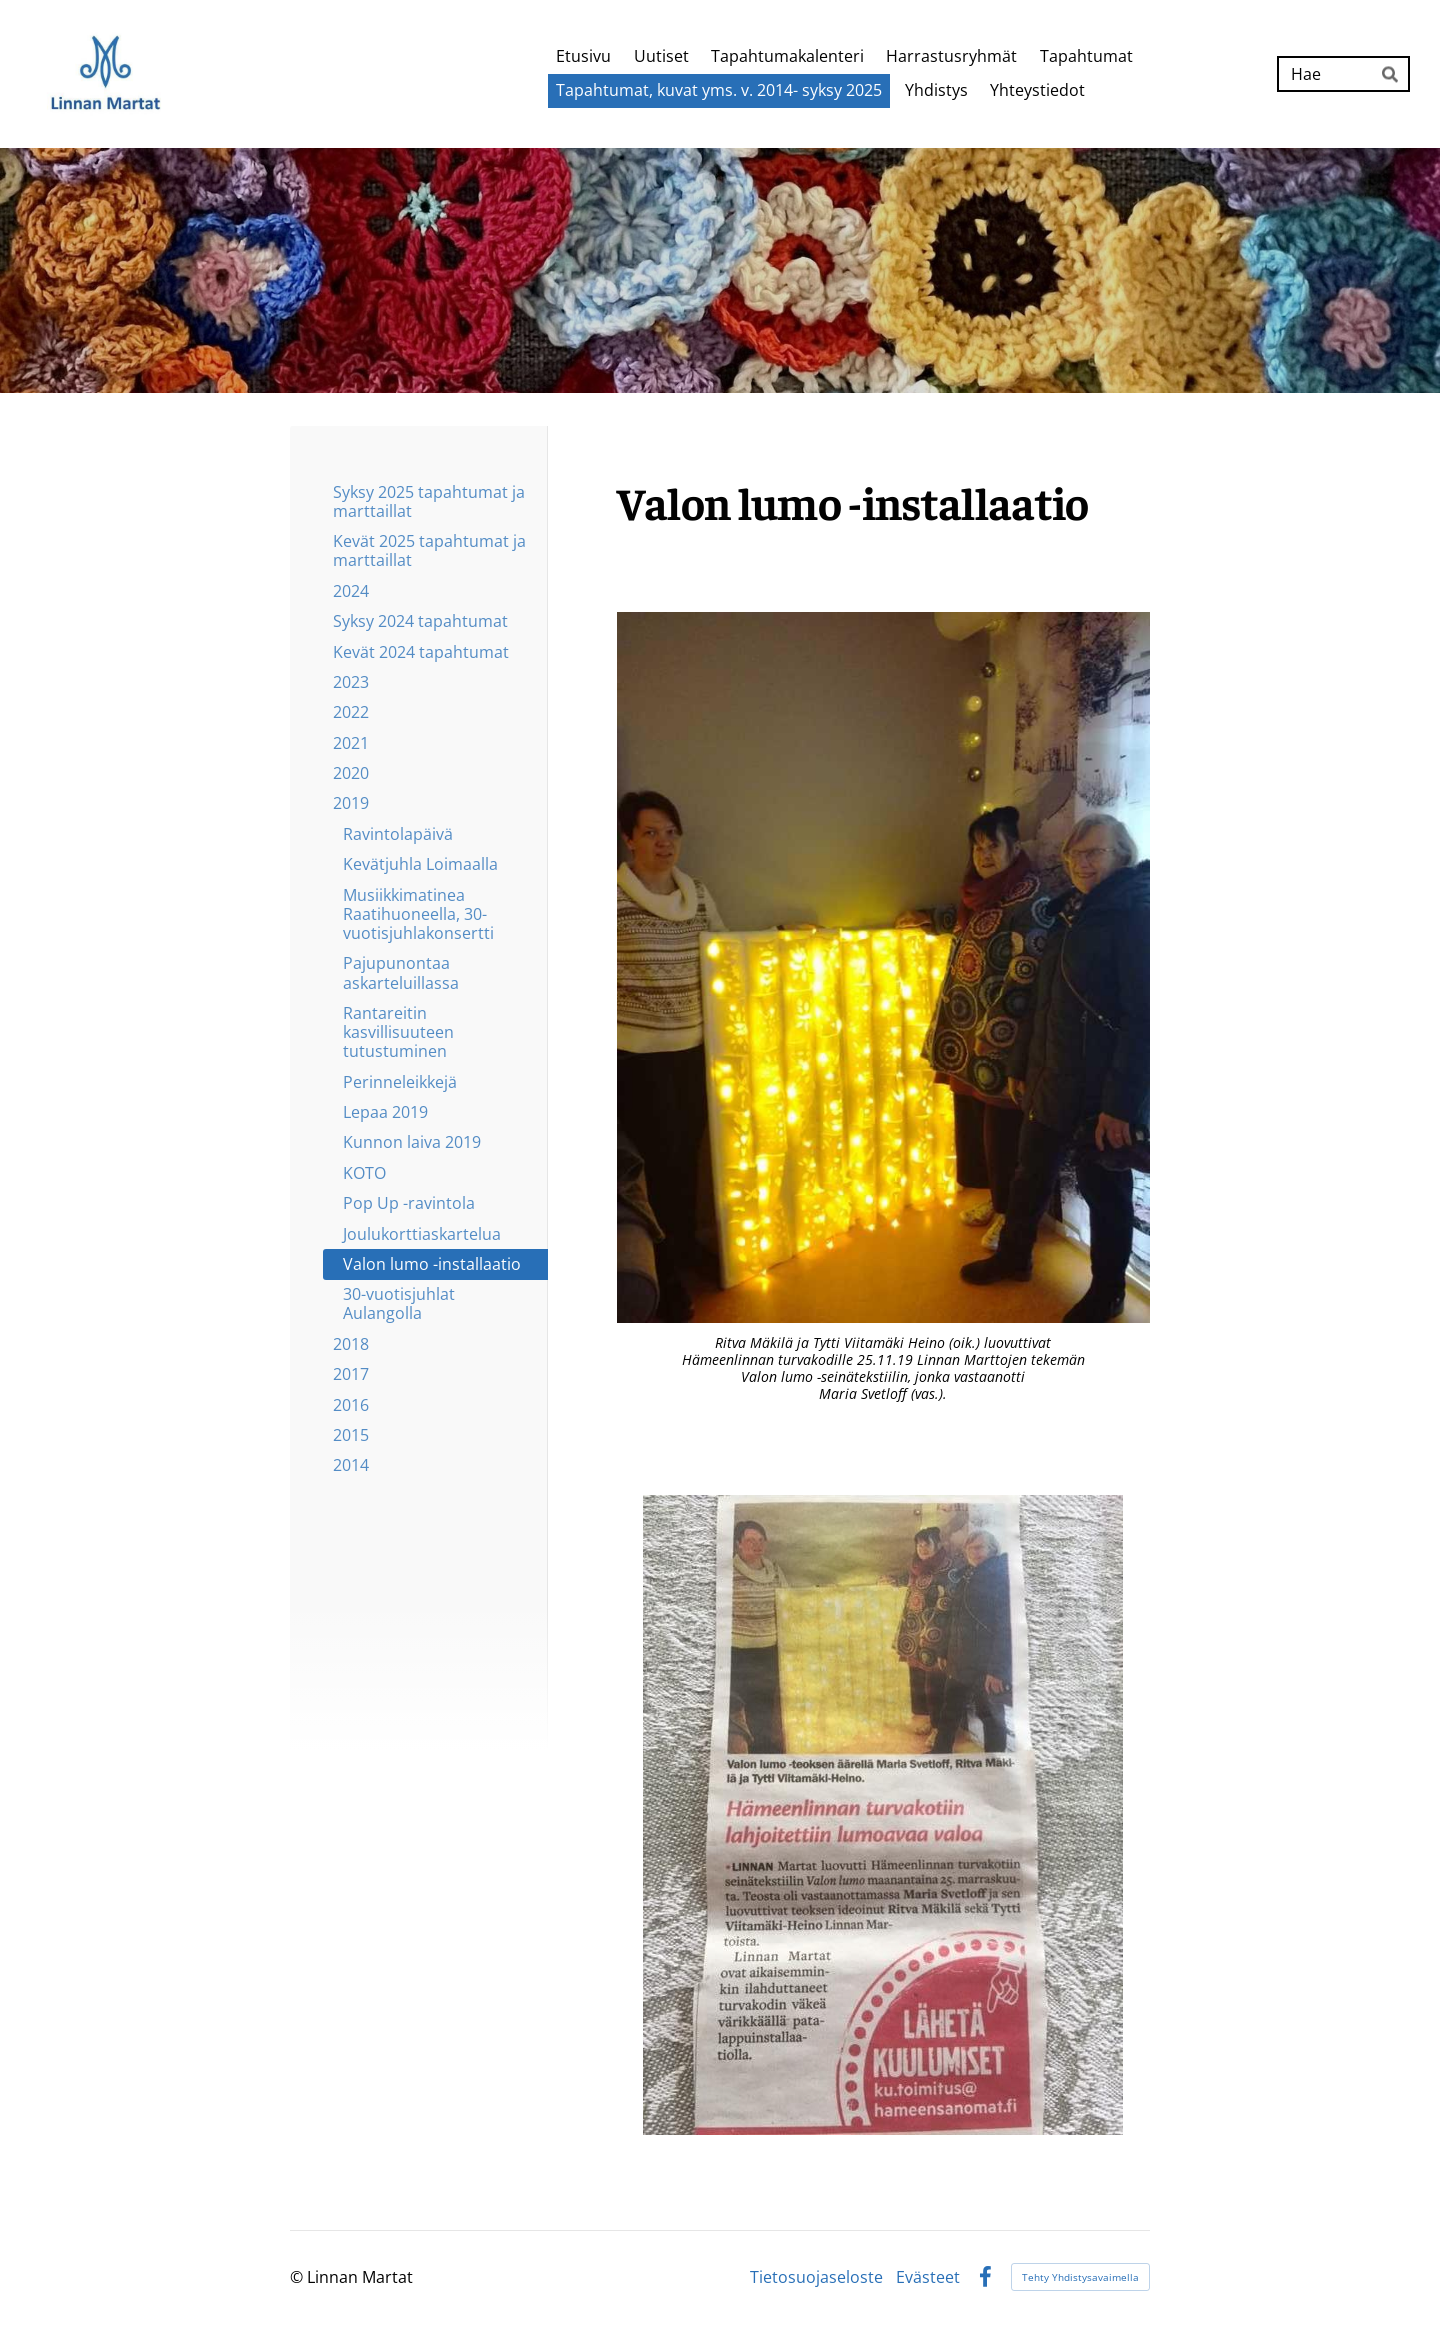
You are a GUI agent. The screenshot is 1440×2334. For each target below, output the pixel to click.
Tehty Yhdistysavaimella (1080, 2277)
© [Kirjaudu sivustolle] (298, 2277)
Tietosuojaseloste (816, 2277)
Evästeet (928, 2277)
